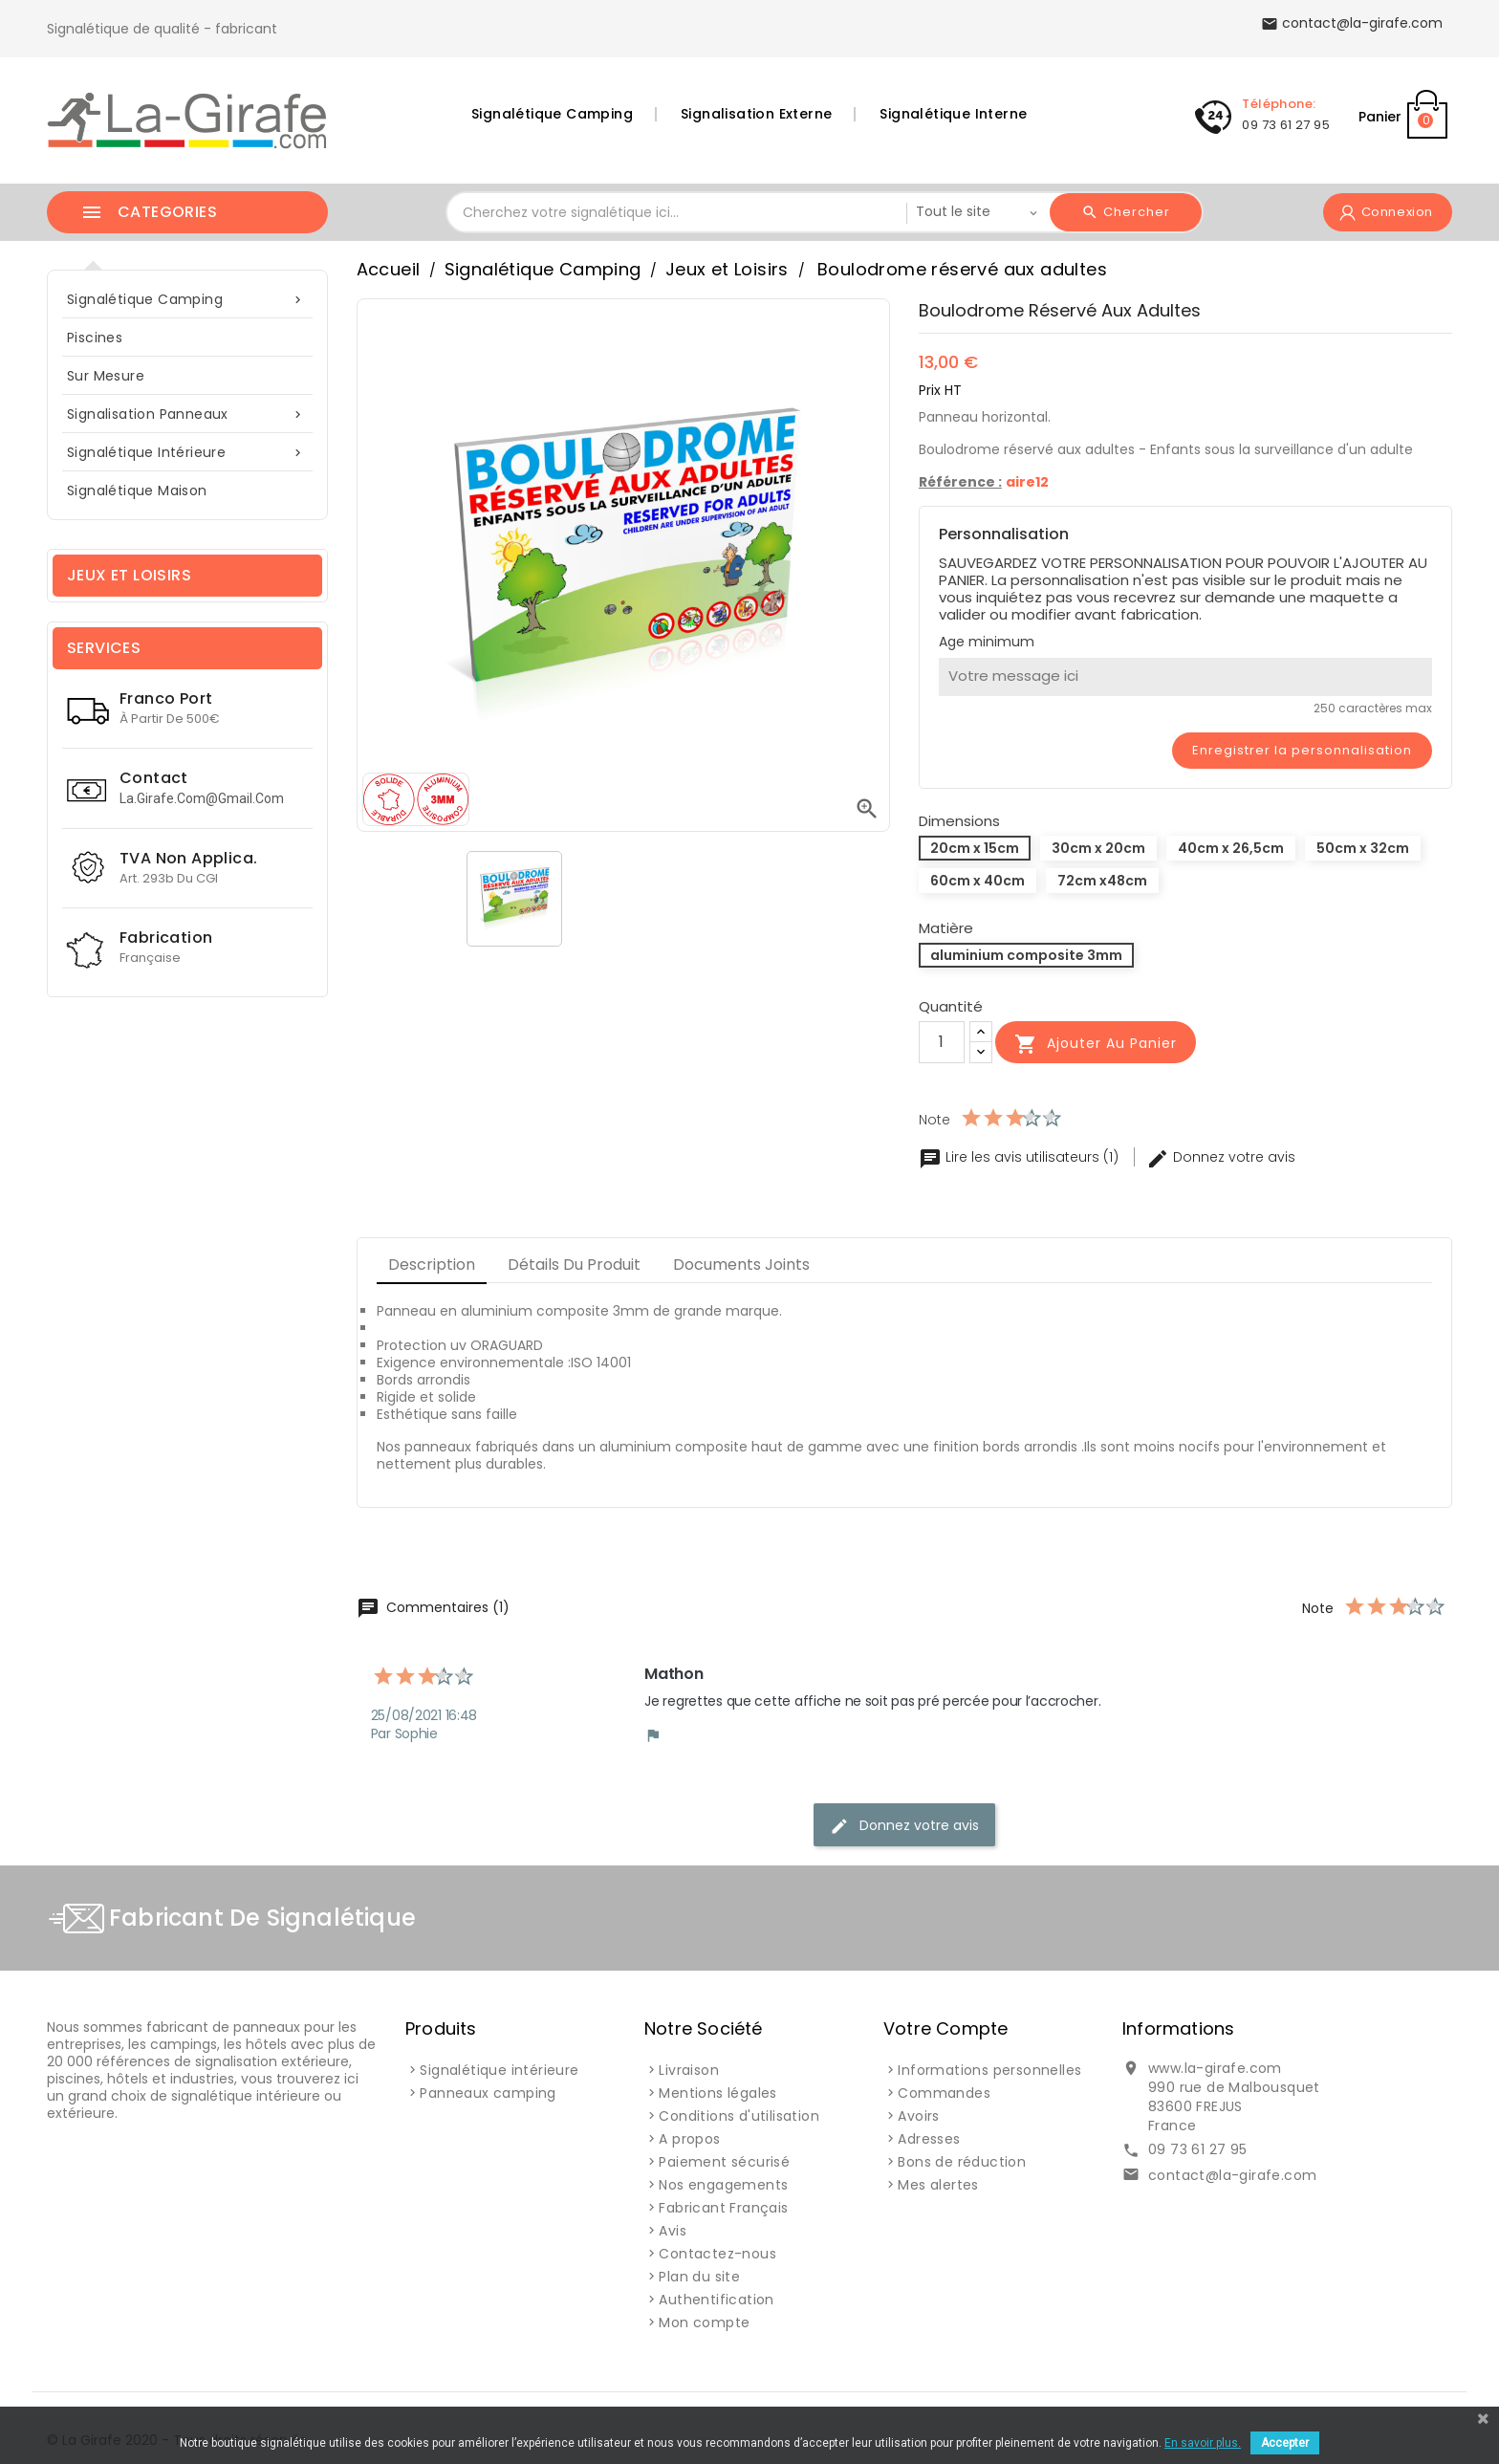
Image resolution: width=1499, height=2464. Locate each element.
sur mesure (105, 375)
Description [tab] (431, 1265)
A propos (689, 2138)
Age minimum (986, 641)
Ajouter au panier (1095, 1044)
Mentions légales (717, 2093)
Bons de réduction (962, 2161)
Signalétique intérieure (187, 453)
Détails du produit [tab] (574, 1265)
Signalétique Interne (953, 113)
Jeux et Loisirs (129, 575)
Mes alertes (938, 2184)
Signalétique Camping (552, 113)
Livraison (689, 2070)
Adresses (929, 2138)
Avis (672, 2230)
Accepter (1285, 2443)
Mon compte (704, 2322)
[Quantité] (942, 1042)
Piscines (94, 337)
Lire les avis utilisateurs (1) (1020, 1157)
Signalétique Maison (137, 490)
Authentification (716, 2299)
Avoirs (918, 2116)
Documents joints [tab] (741, 1265)
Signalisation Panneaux (187, 414)
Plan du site (699, 2276)
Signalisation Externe (756, 113)
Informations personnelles (989, 2070)
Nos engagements (723, 2184)
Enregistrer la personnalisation (1302, 750)
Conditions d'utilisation (739, 2116)
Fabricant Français (723, 2207)
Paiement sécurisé (724, 2161)
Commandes (944, 2093)
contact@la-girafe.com (1232, 2175)
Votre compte (945, 2028)
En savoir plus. (1202, 2443)
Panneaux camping (487, 2093)
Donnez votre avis (1220, 1157)
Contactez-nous (717, 2253)
